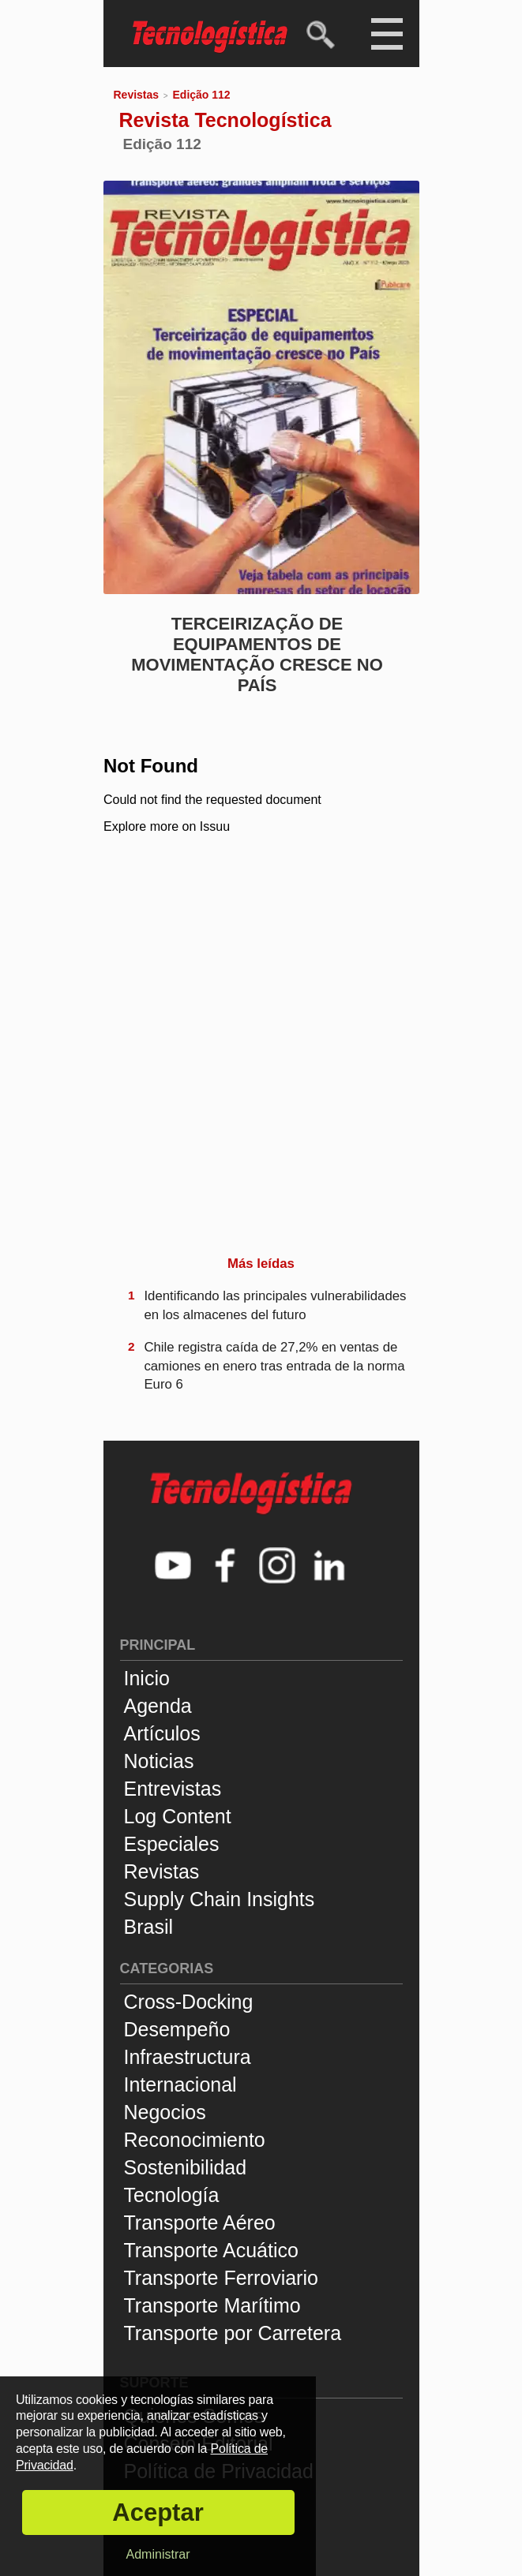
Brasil (149, 1927)
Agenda (158, 1706)
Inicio (147, 1678)
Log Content (177, 1816)
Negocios (165, 2112)
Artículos (162, 1733)
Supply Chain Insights (219, 1899)
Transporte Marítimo (212, 2305)
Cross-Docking (188, 2002)
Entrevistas (173, 1789)
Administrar (158, 2554)
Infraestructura (187, 2057)
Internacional (180, 2084)
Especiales (172, 1844)
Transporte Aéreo (200, 2222)
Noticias (159, 1761)
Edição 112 (202, 94)
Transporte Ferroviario (221, 2278)
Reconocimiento (194, 2140)
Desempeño (177, 2029)
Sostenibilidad (185, 2167)
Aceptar (157, 2512)
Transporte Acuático (211, 2250)
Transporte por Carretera (233, 2333)
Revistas (137, 94)
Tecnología (172, 2195)
